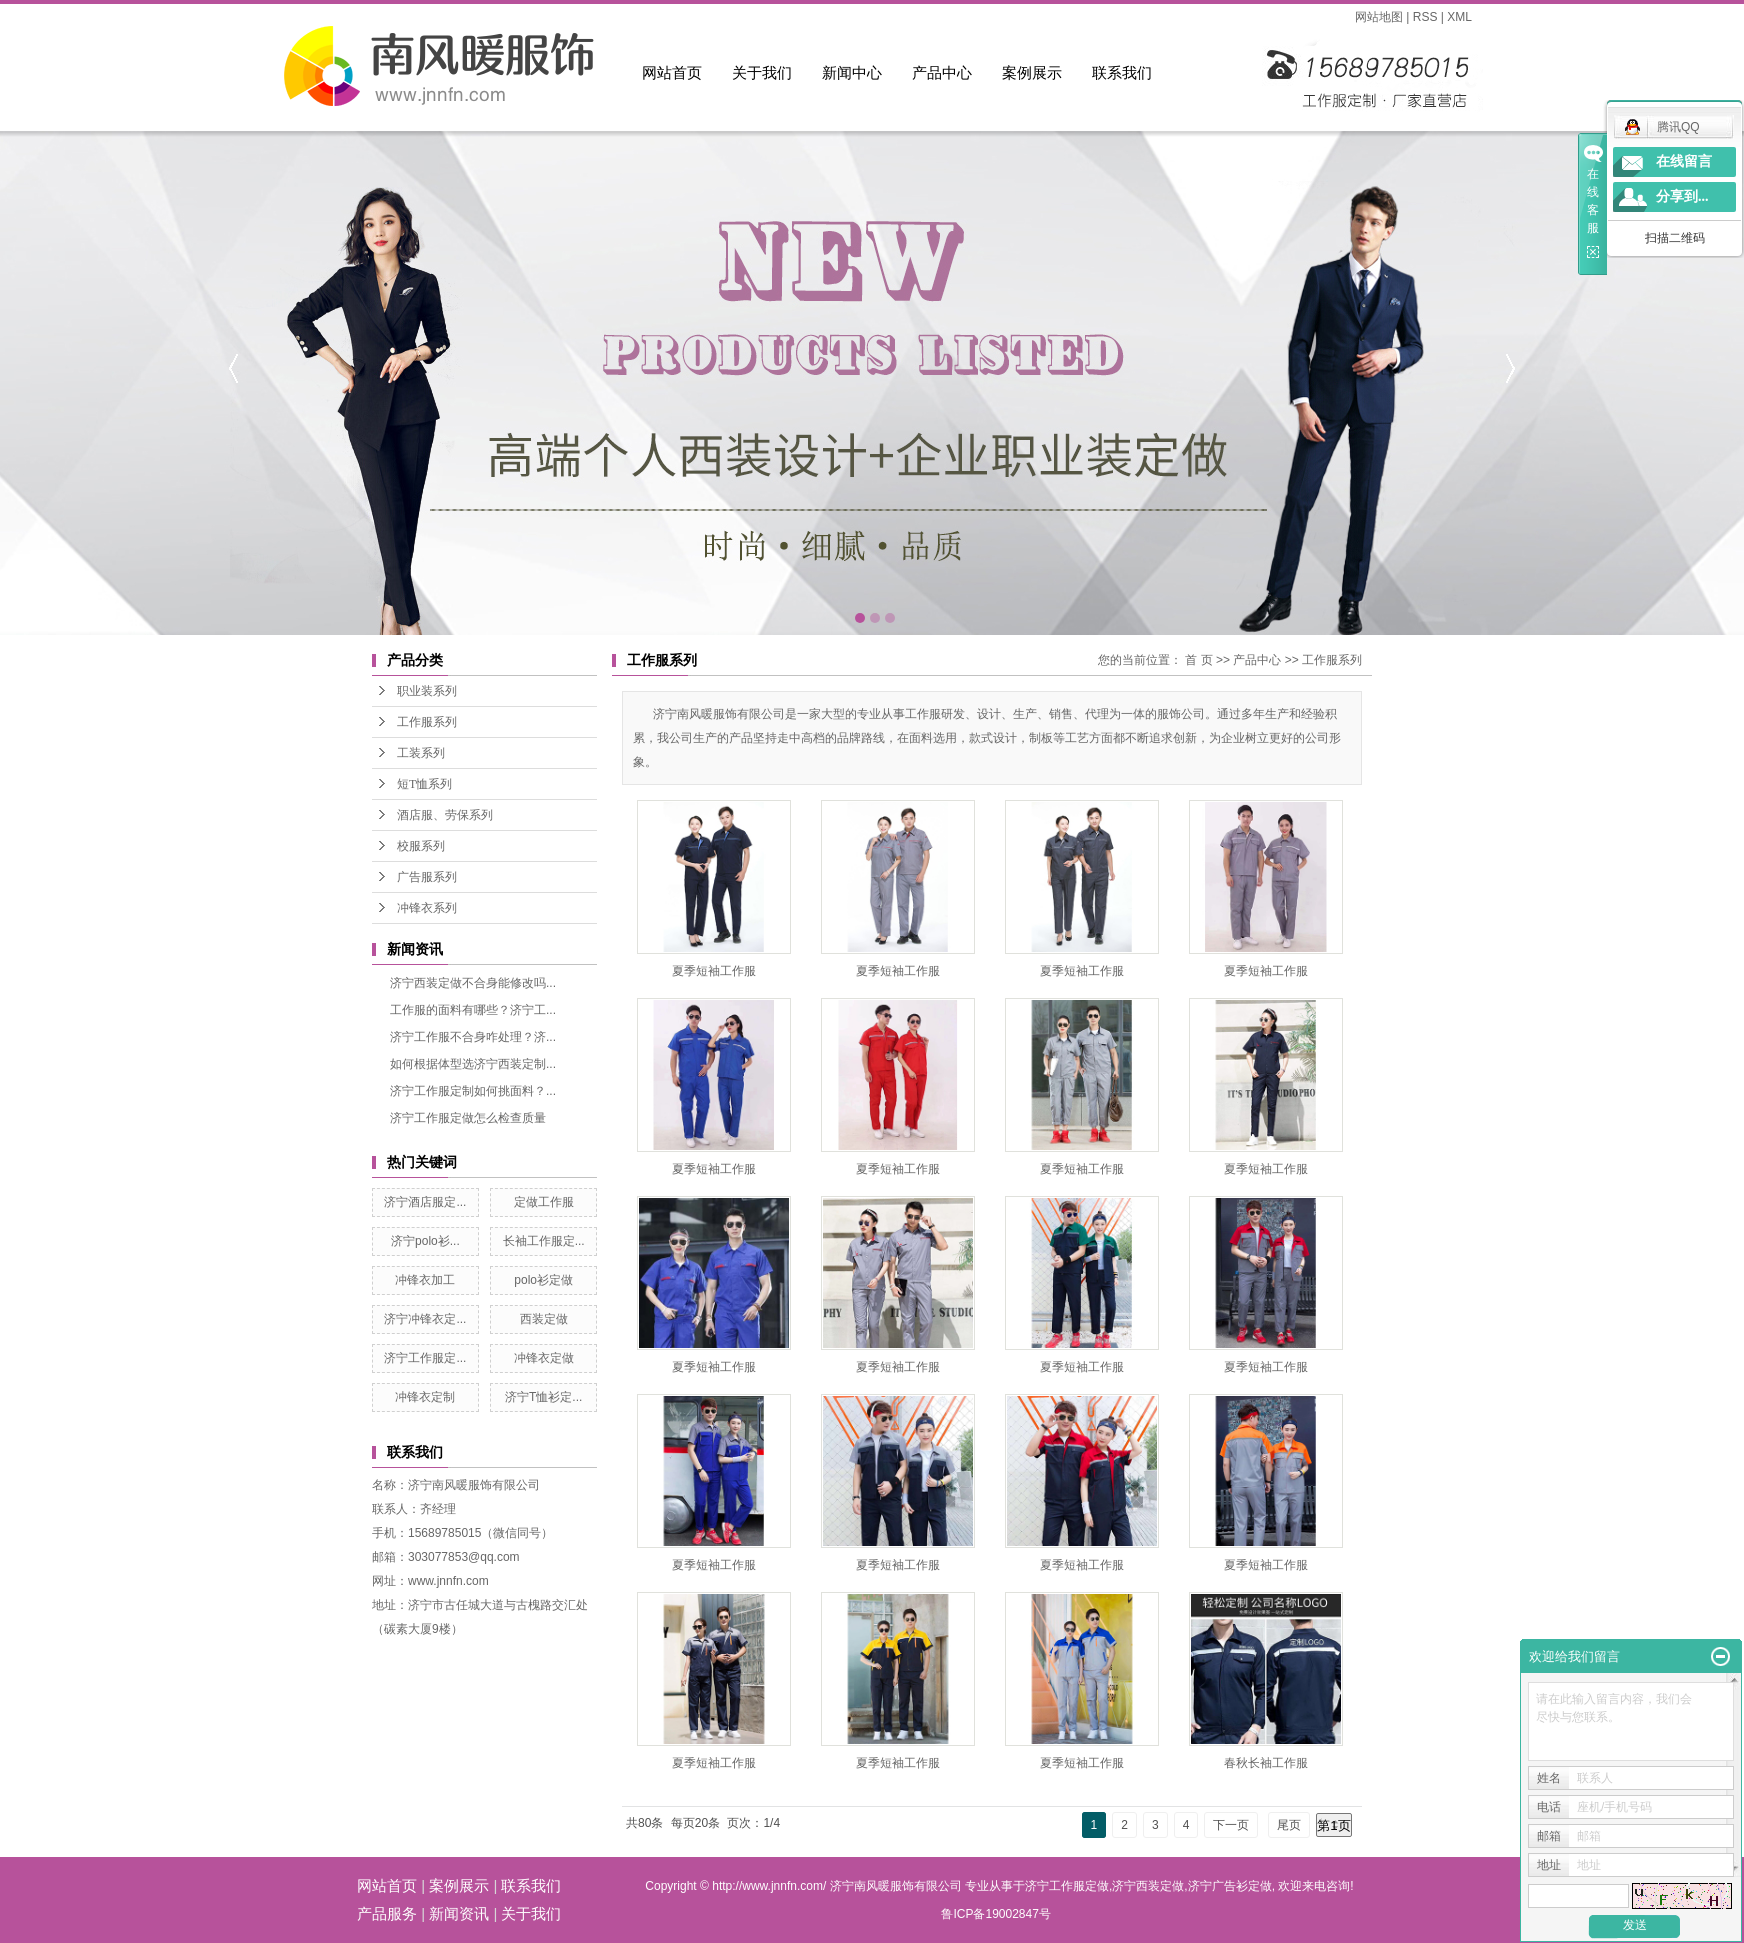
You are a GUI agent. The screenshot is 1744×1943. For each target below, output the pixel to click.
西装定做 (544, 1319)
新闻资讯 (459, 1913)
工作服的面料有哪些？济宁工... (473, 1010)
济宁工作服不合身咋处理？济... (473, 1037)
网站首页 (672, 72)
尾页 (1289, 1825)
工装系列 (421, 753)
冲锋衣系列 (427, 908)
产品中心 (942, 72)
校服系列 (421, 846)
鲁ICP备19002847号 (995, 1914)
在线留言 (1684, 161)
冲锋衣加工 (425, 1280)
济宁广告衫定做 (1230, 1886)
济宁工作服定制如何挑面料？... (473, 1091)
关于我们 (762, 72)
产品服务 (387, 1913)
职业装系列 (427, 691)
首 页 (1198, 660)
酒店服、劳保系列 (445, 815)
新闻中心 (852, 72)
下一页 (1231, 1825)
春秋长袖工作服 (1266, 1763)
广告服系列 (427, 877)
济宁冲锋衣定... (425, 1319)
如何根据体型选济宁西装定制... (473, 1064)
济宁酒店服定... (425, 1202)
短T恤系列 (424, 784)
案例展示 (1032, 72)
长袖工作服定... (544, 1241)
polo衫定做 (543, 1280)
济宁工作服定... (425, 1358)
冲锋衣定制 (425, 1397)
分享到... (1682, 196)
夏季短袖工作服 (714, 971)
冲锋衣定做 (544, 1358)
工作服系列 (427, 722)
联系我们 (1122, 72)
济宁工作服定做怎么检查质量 (468, 1118)
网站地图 (1379, 17)
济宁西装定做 (1148, 1886)
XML (1459, 17)
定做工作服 (544, 1202)
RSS (1425, 17)
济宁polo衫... (425, 1241)
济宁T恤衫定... (543, 1397)
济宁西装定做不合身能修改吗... (473, 983)
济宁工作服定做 (1067, 1886)
